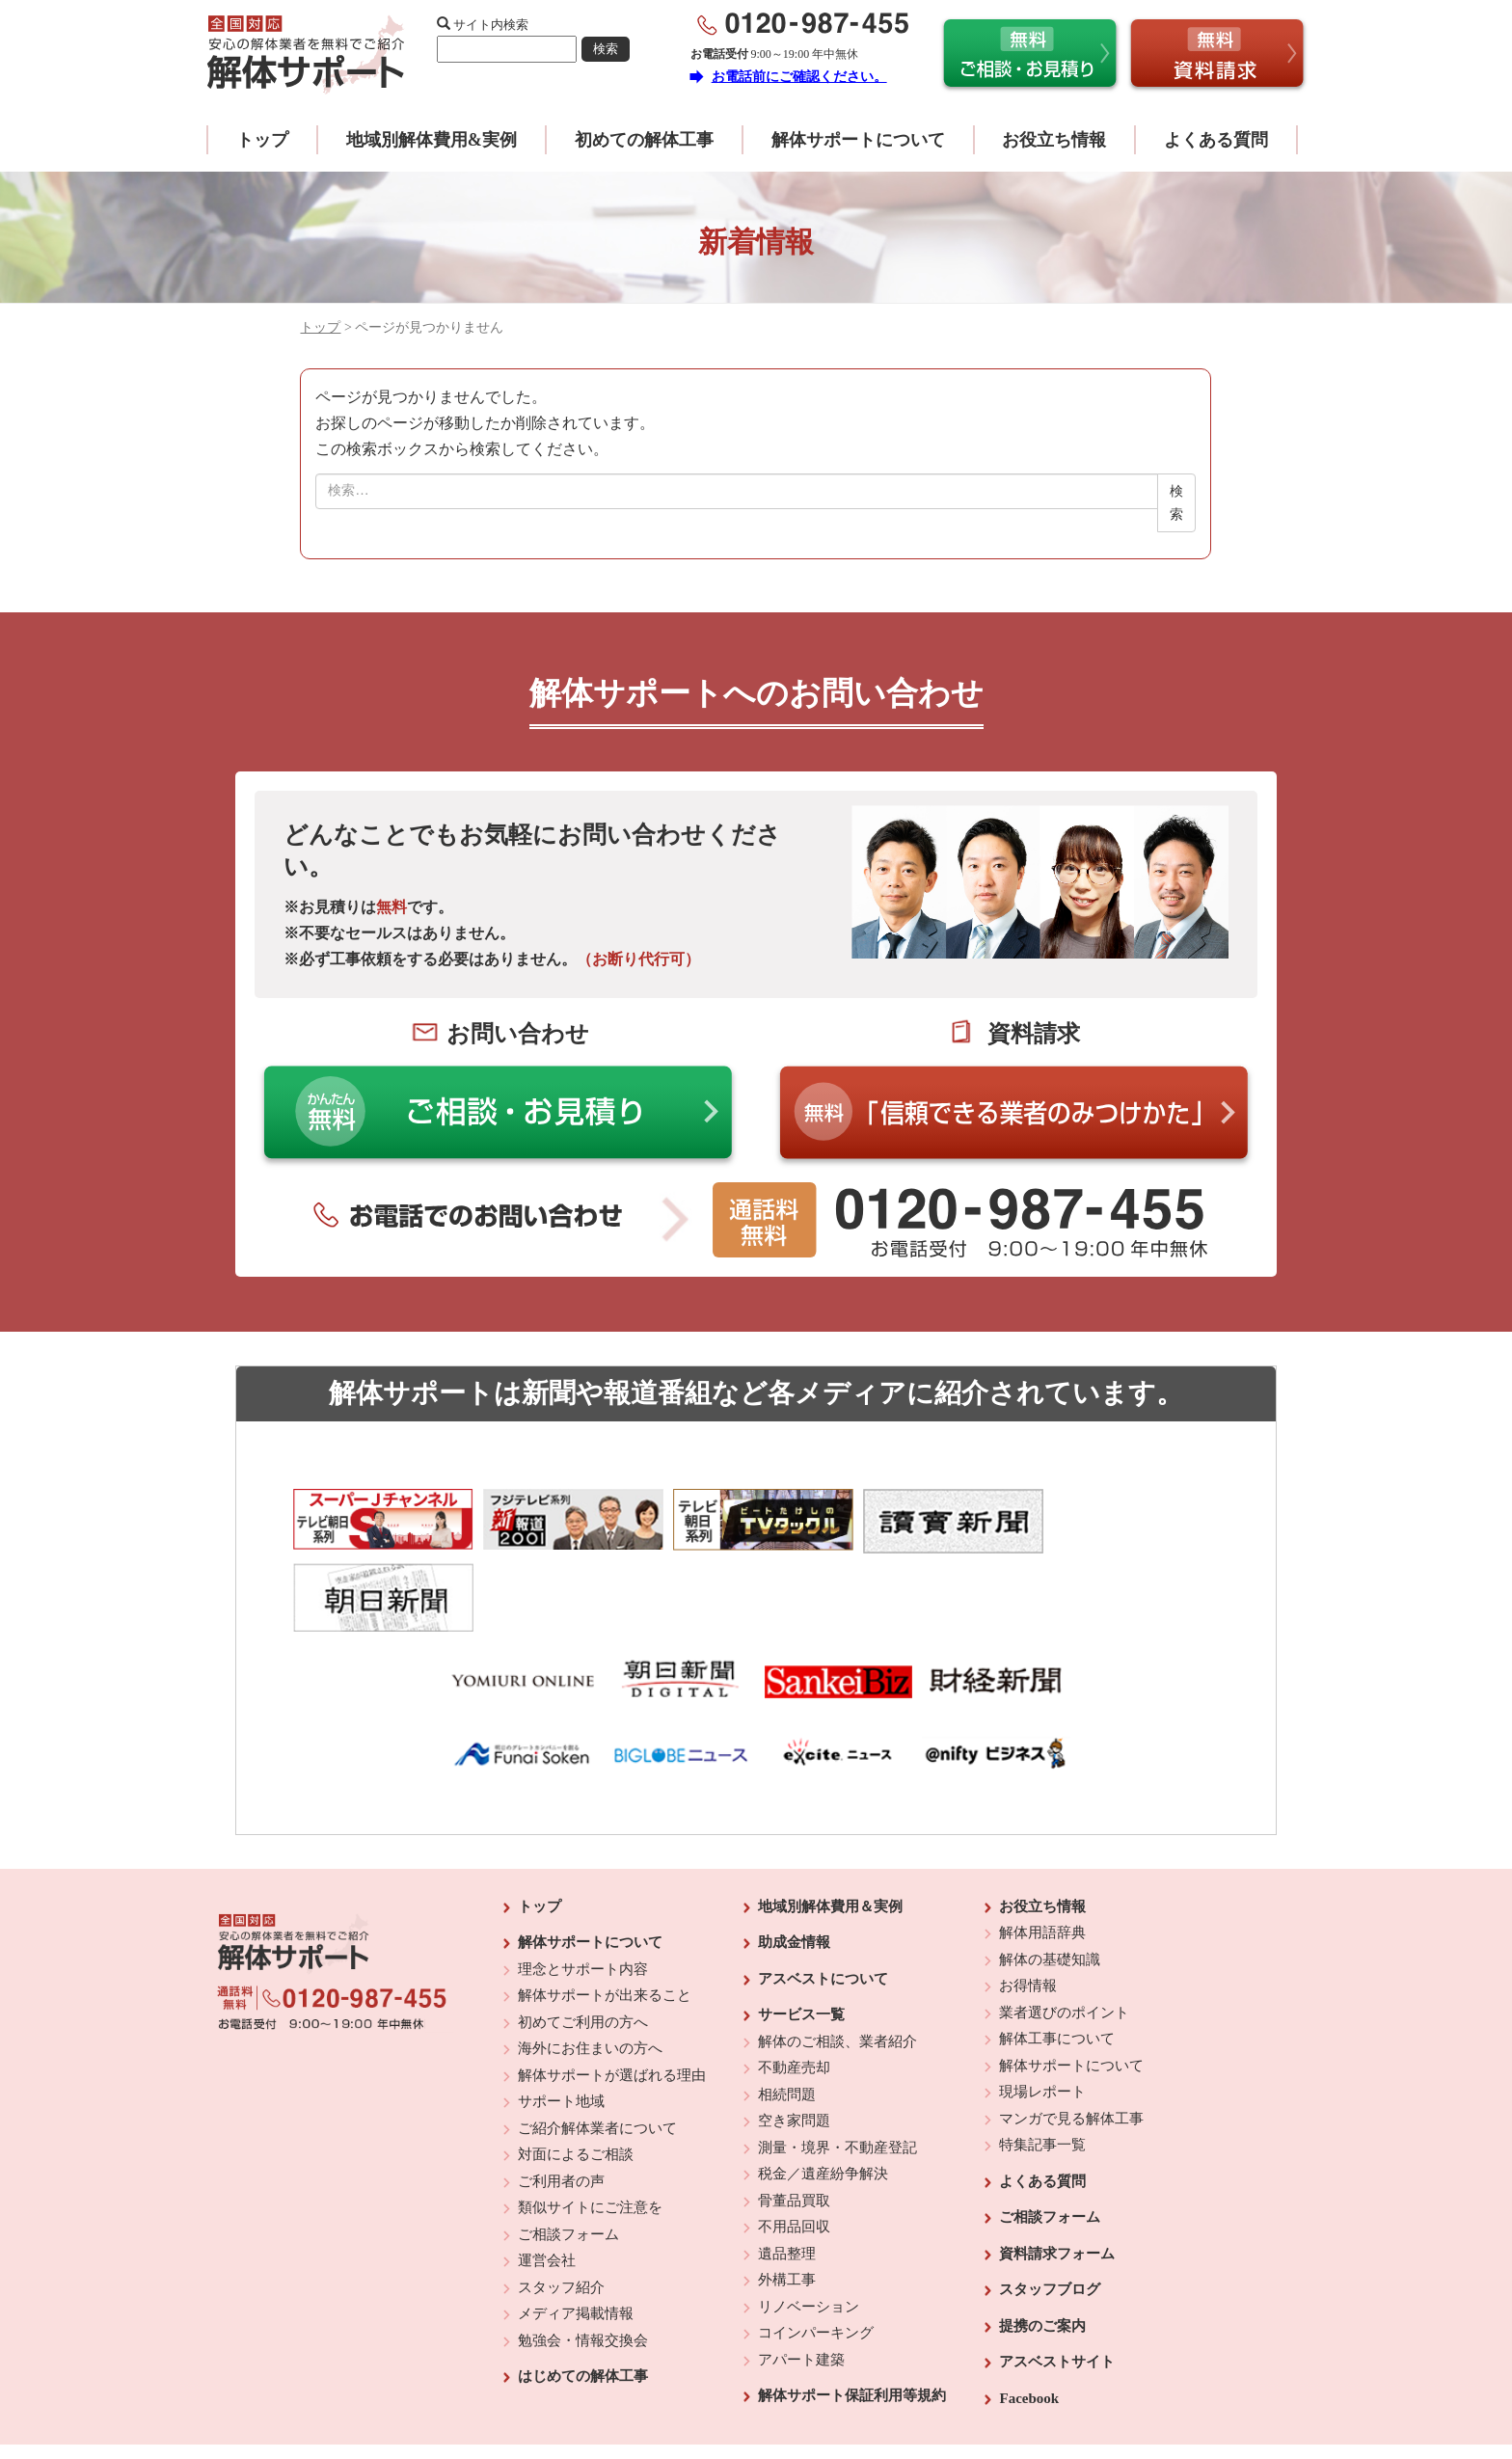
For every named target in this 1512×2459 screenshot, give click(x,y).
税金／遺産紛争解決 (823, 2097)
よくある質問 (1216, 139)
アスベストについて (823, 1902)
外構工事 (787, 2203)
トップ (262, 139)
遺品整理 (787, 2177)
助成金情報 (794, 1866)
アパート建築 (801, 2283)
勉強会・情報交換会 (583, 2264)
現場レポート (1042, 2015)
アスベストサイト (1057, 2285)
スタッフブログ (1049, 2213)
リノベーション (808, 2230)
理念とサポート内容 (583, 1893)
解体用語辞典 (1042, 1856)
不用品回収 (794, 2150)
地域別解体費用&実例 (431, 139)
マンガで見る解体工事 (1071, 2042)
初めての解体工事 (644, 139)
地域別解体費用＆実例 (830, 1830)
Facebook (1029, 2322)
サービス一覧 (801, 1938)
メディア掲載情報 (576, 2237)
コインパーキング (816, 2256)
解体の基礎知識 (1049, 1883)
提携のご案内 (1042, 2249)
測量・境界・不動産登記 (837, 2071)
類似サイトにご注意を (590, 2131)
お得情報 (1028, 1909)
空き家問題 (794, 2044)
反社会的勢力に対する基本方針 (741, 2392)
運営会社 (547, 2184)
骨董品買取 (794, 2124)
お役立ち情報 (1054, 139)
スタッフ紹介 (561, 2211)
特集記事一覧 (1042, 2068)
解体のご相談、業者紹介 (837, 1965)
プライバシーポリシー (888, 2392)
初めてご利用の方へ (583, 1946)
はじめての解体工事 (583, 2300)
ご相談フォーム (568, 2158)
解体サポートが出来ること (604, 1919)
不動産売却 (794, 1991)
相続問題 (787, 2018)
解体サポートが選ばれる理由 (612, 1999)
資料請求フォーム (1057, 2177)
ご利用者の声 (561, 2105)
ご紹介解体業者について (597, 2052)
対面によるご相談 (576, 2078)
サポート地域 (561, 2025)
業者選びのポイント (1064, 1936)
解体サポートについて (858, 139)
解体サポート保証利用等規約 (852, 2319)
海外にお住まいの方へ (590, 1972)
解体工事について (1057, 1962)
